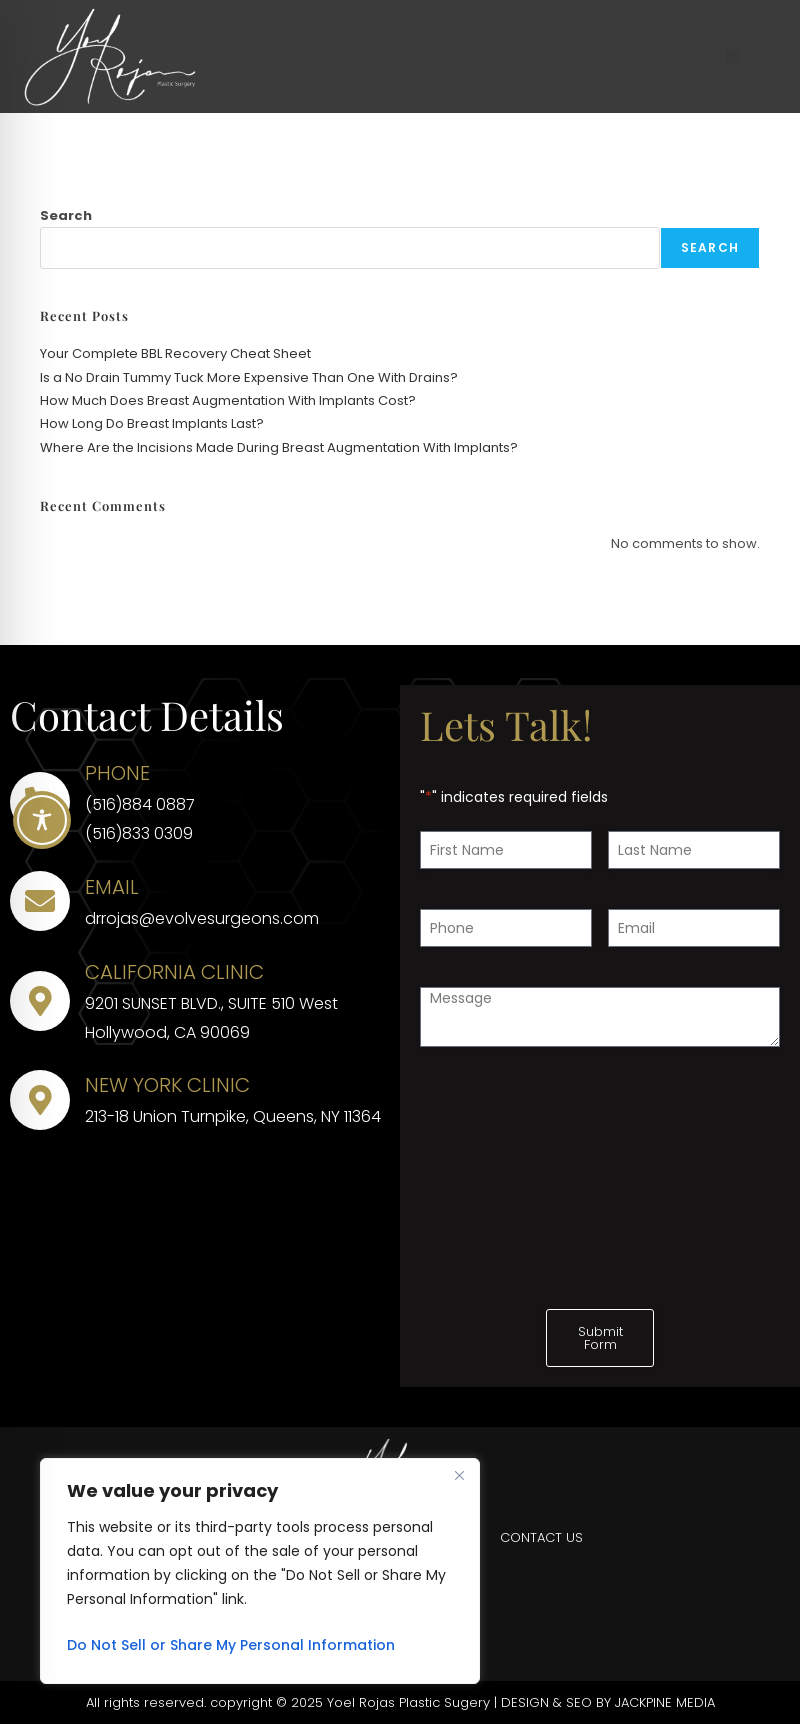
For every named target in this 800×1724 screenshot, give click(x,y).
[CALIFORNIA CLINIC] (40, 1001)
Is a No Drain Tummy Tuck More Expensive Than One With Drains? (249, 377)
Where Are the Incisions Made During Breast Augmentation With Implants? (279, 447)
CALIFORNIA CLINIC (174, 972)
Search (66, 215)
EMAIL (112, 887)
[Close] (459, 1475)
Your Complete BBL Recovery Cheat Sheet (177, 353)
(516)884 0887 (140, 804)
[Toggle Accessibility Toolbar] (42, 820)
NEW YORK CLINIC (167, 1085)
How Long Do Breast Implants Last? (152, 423)
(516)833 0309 (139, 833)
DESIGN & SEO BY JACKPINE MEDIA (608, 1702)
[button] (732, 56)
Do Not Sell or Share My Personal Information (231, 1645)
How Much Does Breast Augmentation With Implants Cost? (228, 400)
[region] (260, 1571)
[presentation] (572, 1126)
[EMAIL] (40, 901)
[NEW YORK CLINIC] (40, 1100)
